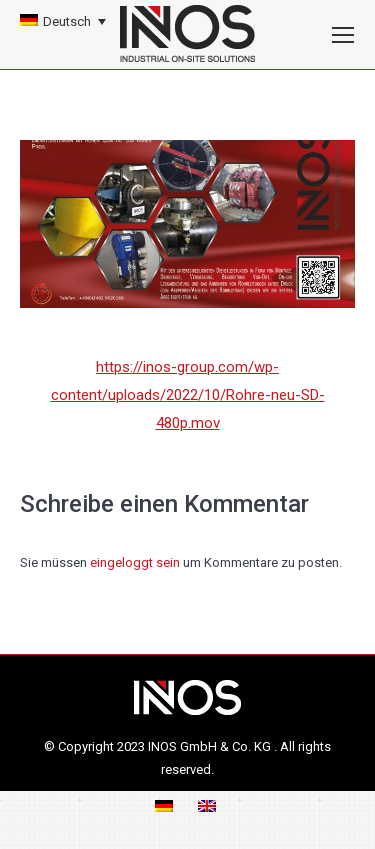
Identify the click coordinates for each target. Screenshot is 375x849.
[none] (63, 21)
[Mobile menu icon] (343, 35)
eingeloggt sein (135, 562)
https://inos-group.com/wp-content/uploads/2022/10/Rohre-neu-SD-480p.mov (188, 395)
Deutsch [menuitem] (67, 21)
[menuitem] (63, 21)
